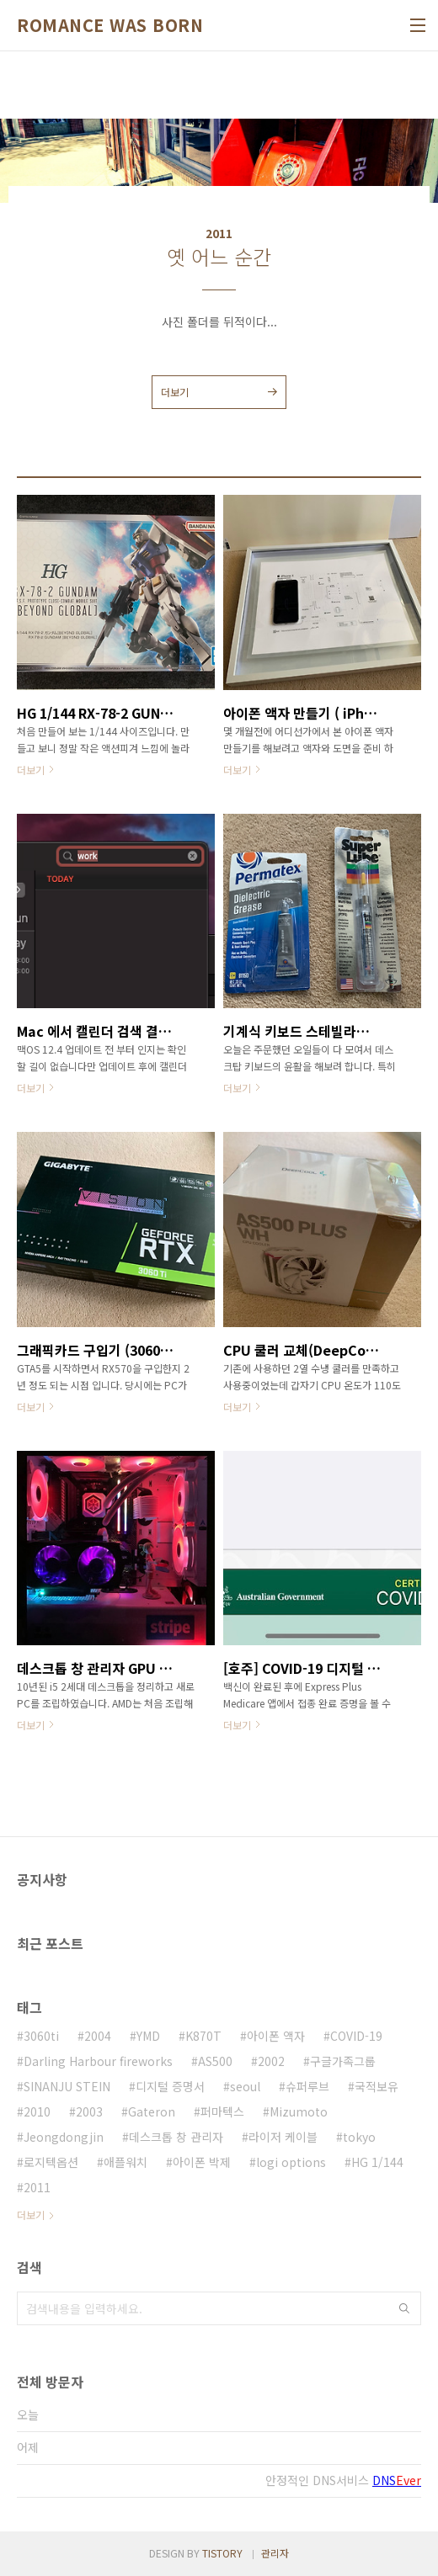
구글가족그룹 (343, 2061)
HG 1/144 (377, 2162)
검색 (404, 2308)
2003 (89, 2111)
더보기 (175, 392)
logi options (291, 2162)
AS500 (215, 2061)
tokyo (359, 2136)
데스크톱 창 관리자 (176, 2136)
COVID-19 (356, 2035)
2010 (37, 2111)
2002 (271, 2061)
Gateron (151, 2111)
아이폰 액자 (276, 2035)
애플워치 (125, 2162)
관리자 (275, 2553)
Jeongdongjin (64, 2136)
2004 (97, 2035)
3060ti (41, 2035)
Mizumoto (299, 2111)
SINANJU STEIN (67, 2086)
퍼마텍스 (222, 2111)
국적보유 (376, 2086)
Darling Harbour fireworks (98, 2061)
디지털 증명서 (170, 2086)
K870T (203, 2035)
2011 (37, 2187)
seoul (245, 2086)
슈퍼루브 (307, 2086)
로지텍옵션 (51, 2162)
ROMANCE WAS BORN (110, 25)
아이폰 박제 (202, 2162)
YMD (148, 2035)
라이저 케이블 (283, 2136)
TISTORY (222, 2553)
